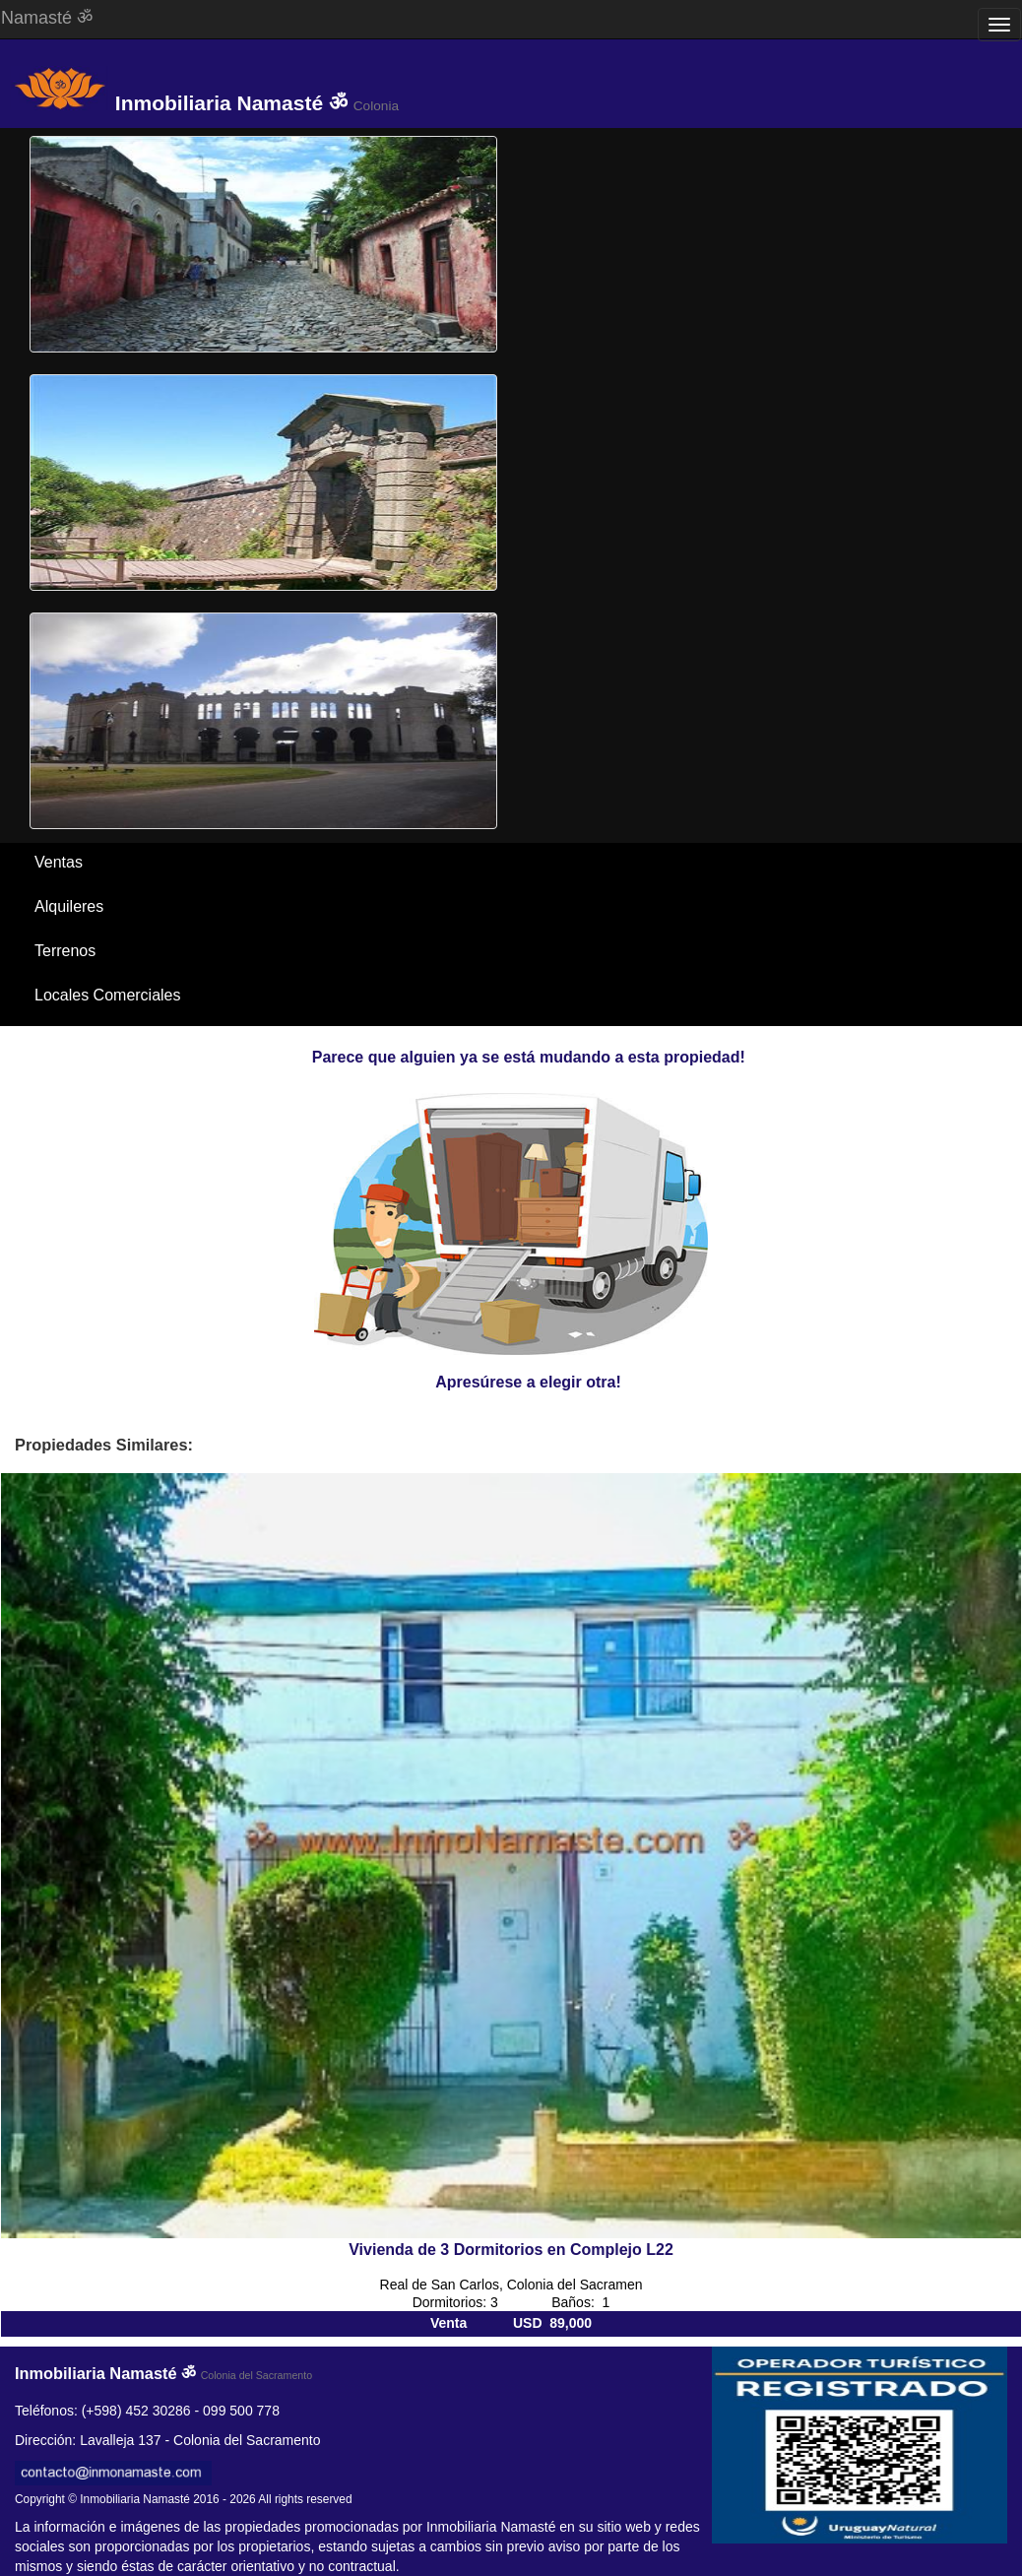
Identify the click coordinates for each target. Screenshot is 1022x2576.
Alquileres (68, 906)
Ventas (58, 862)
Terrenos (65, 950)
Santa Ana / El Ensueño (117, 1039)
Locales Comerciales (107, 995)
